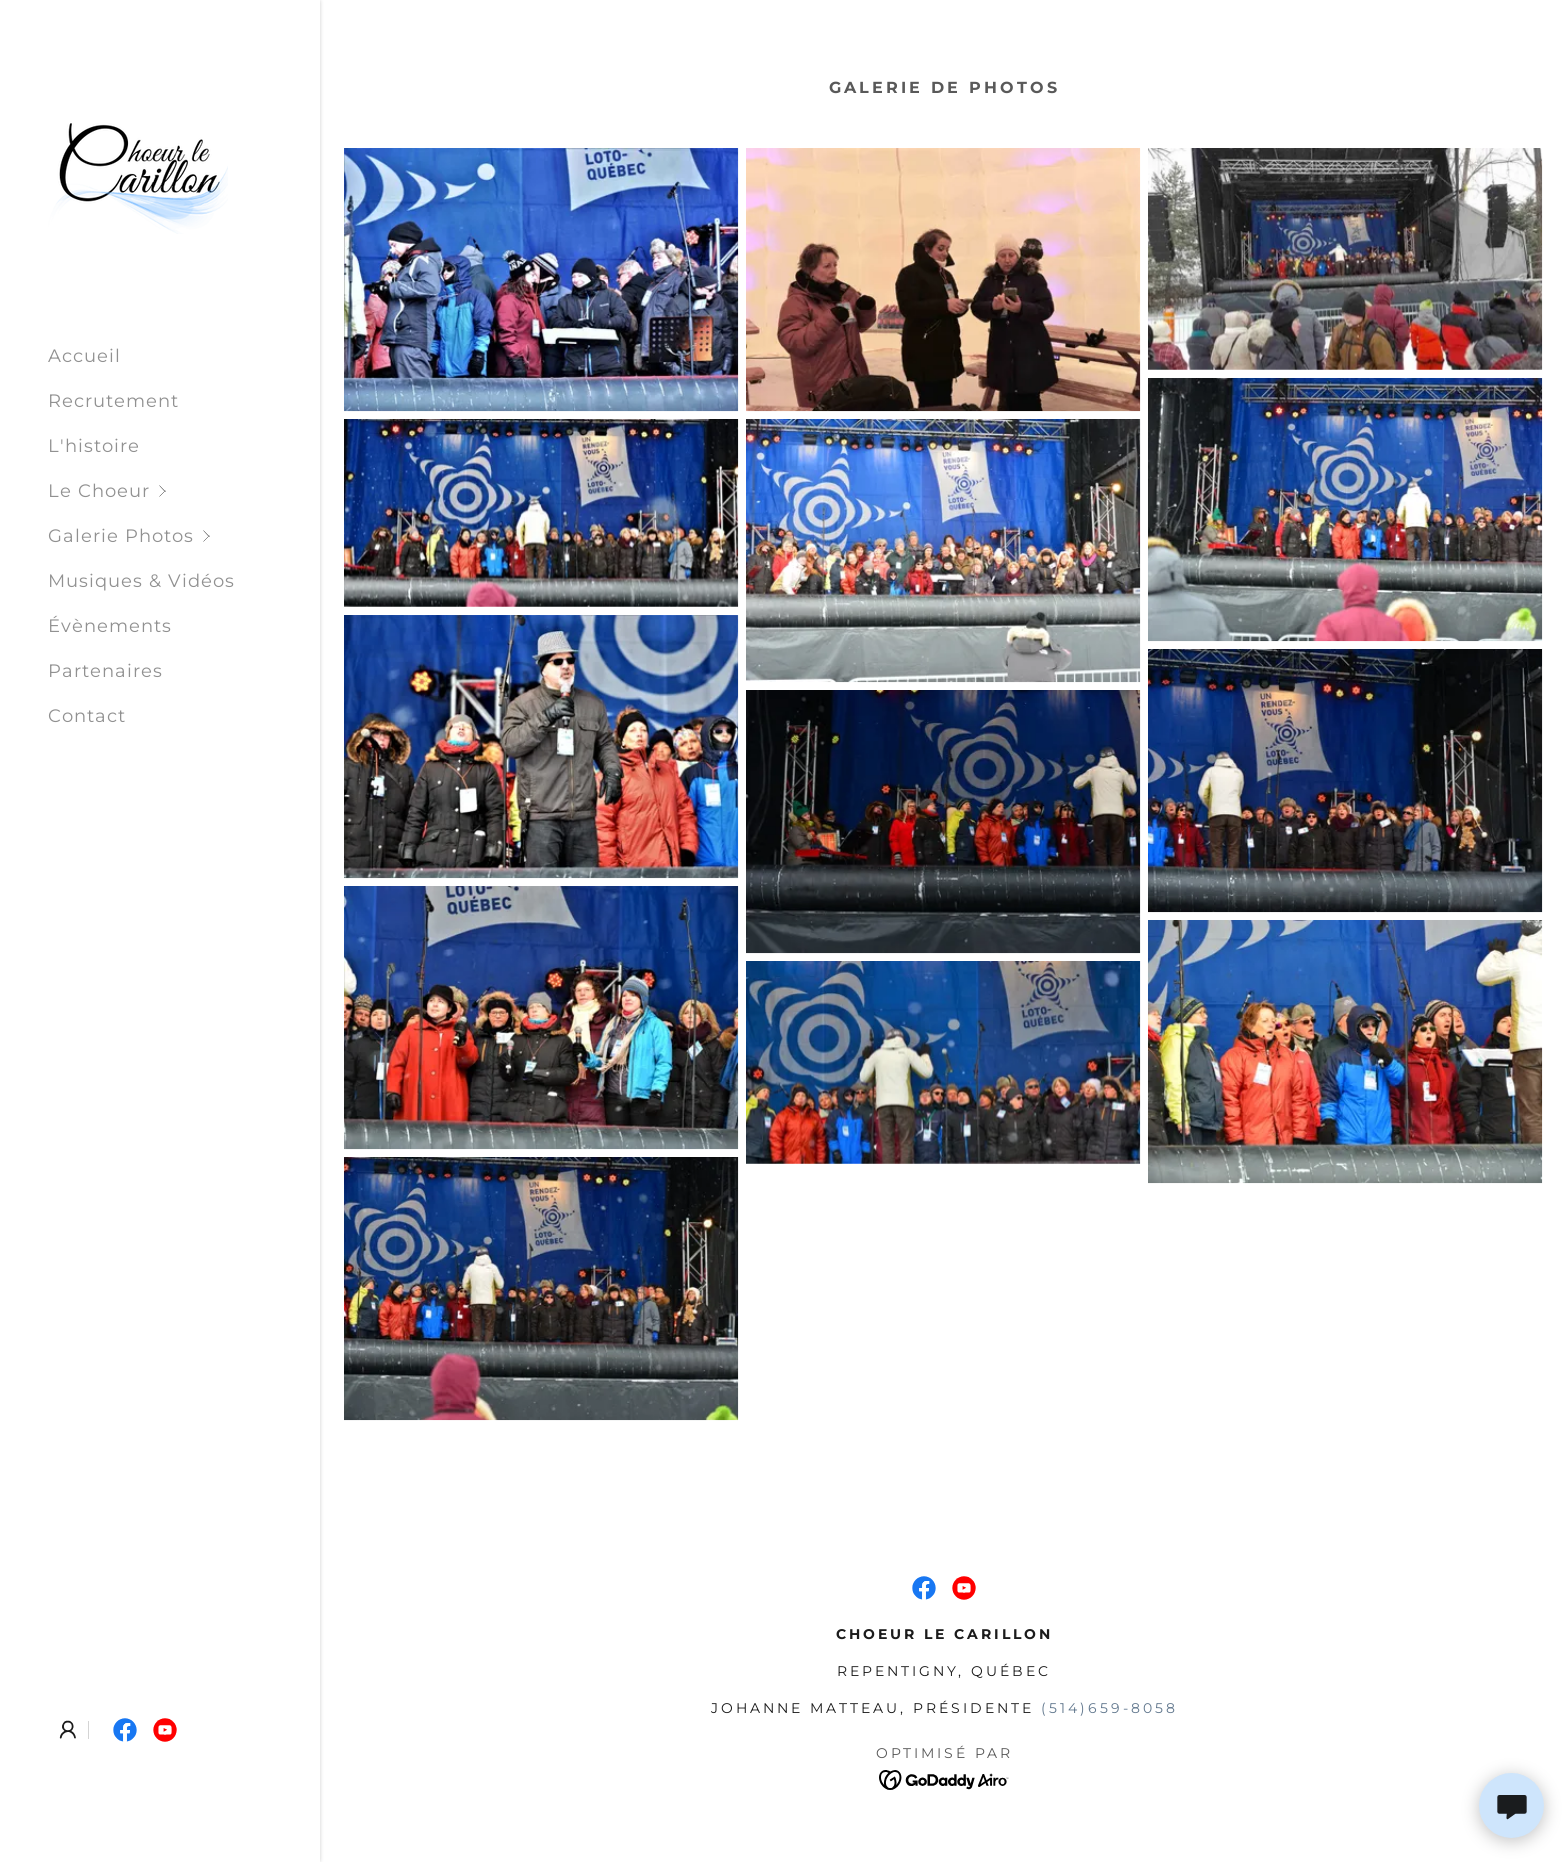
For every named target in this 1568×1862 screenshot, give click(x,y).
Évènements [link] (110, 626)
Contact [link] (87, 716)
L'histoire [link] (94, 446)
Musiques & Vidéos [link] (141, 581)
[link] (138, 172)
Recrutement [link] (113, 401)
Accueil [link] (84, 356)
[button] (184, 491)
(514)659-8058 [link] (1109, 1708)
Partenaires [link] (105, 671)
